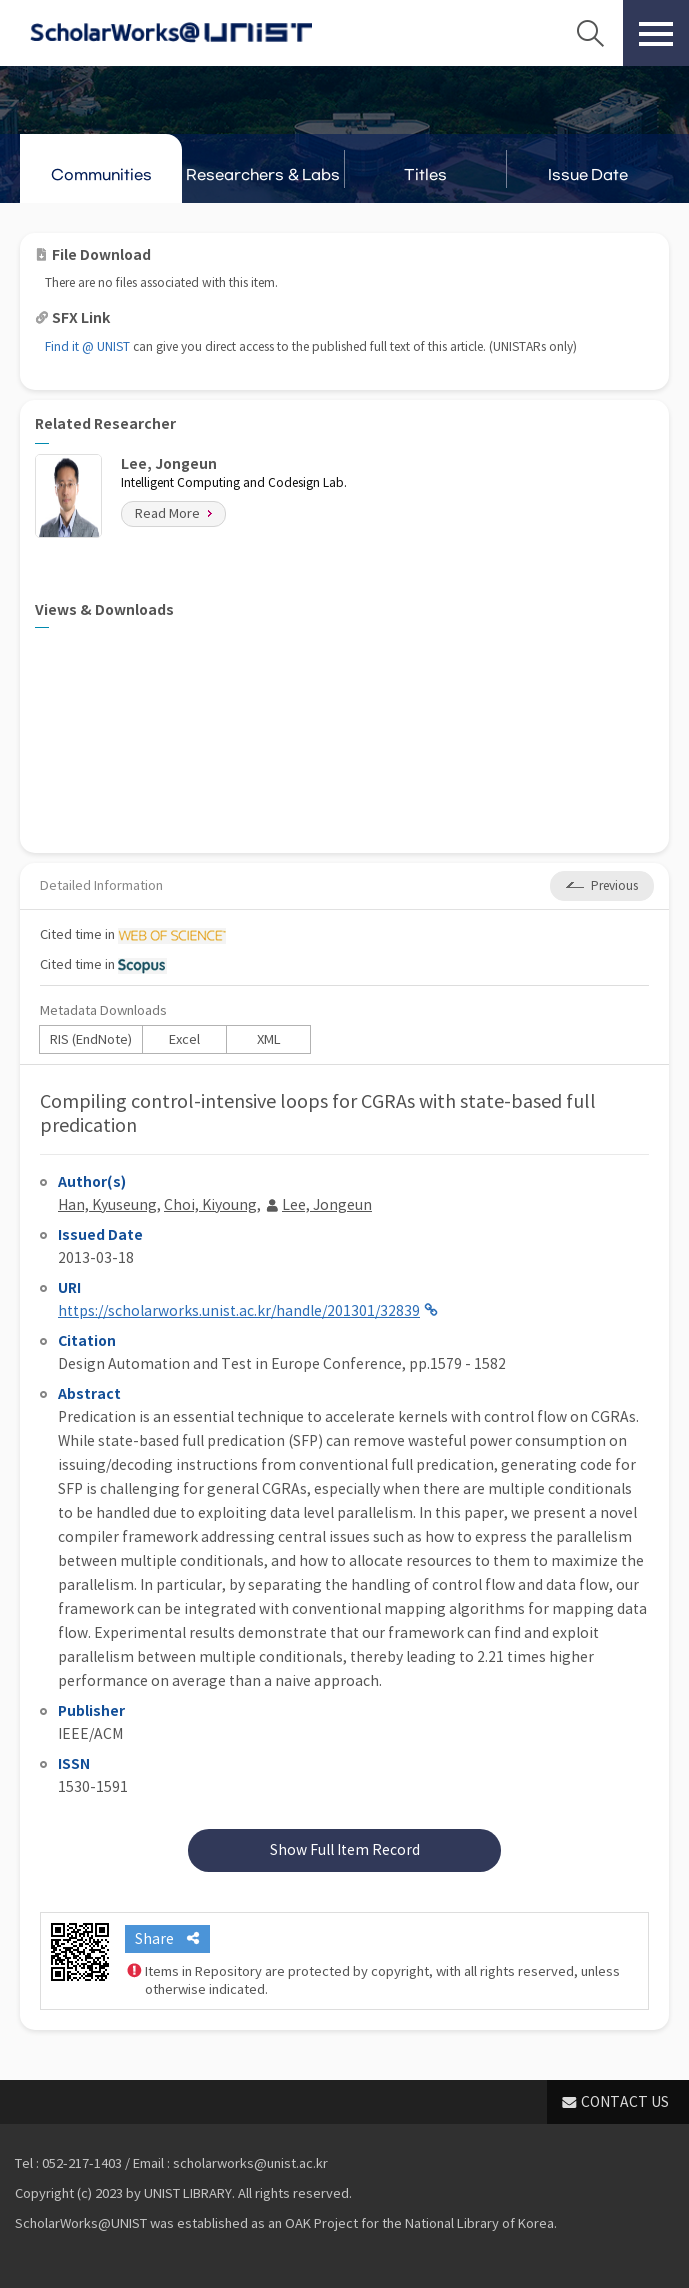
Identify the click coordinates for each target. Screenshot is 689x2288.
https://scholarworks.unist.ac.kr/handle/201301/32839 (239, 1311)
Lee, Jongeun (327, 1205)
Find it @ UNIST (87, 346)
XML (269, 1039)
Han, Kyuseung (107, 1205)
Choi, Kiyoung (210, 1205)
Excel (184, 1039)
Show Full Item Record (345, 1850)
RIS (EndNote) (91, 1039)
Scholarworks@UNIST (171, 33)
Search (590, 33)
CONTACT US (625, 2102)
